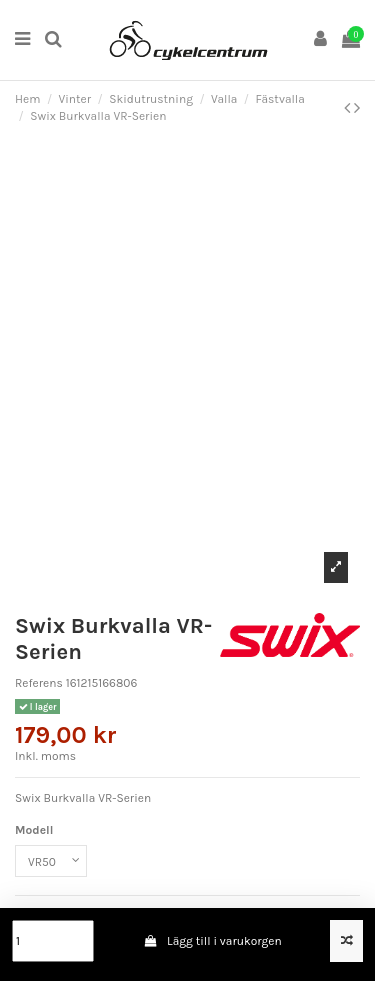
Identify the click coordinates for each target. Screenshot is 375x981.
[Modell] (51, 861)
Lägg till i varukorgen (212, 941)
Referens (39, 683)
